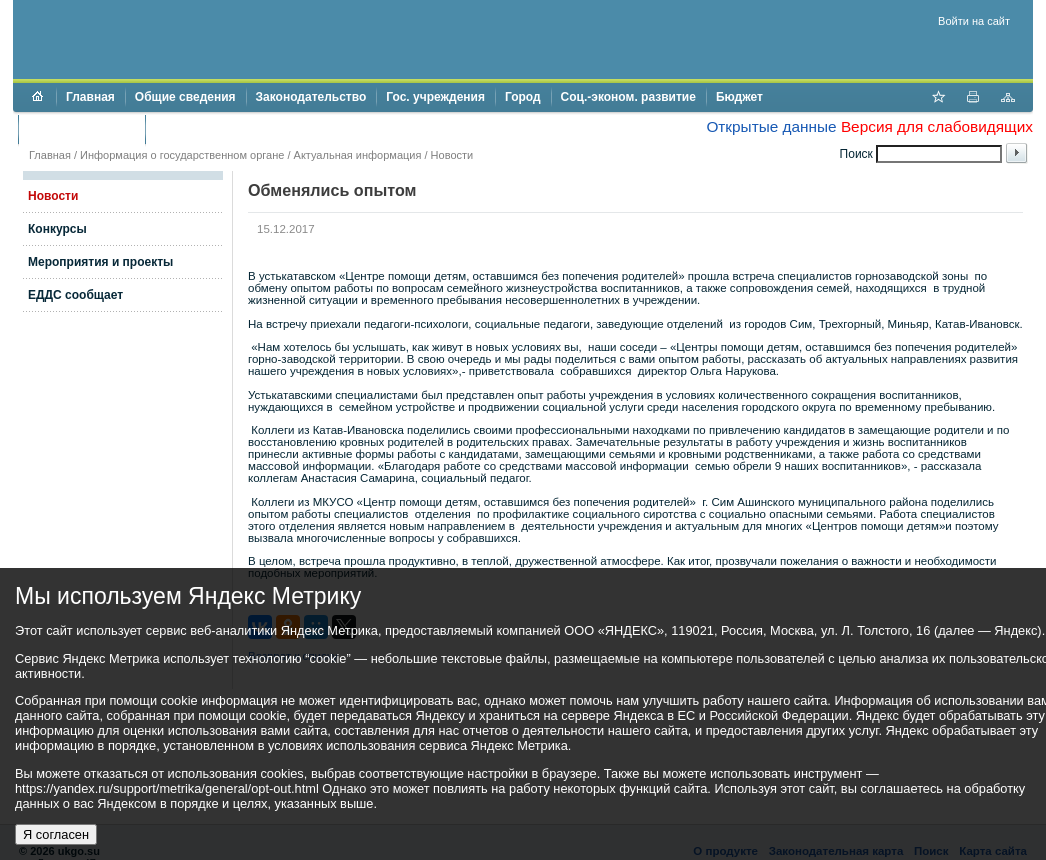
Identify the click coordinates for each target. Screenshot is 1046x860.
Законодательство (311, 97)
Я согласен (56, 834)
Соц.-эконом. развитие (628, 97)
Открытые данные (771, 126)
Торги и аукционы (81, 129)
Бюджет (739, 97)
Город (523, 97)
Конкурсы (57, 229)
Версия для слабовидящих (937, 126)
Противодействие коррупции (241, 129)
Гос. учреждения (435, 97)
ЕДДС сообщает (75, 295)
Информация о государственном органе (182, 155)
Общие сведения (185, 97)
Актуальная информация (358, 155)
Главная (90, 97)
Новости (452, 155)
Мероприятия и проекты (100, 262)
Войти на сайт (974, 21)
